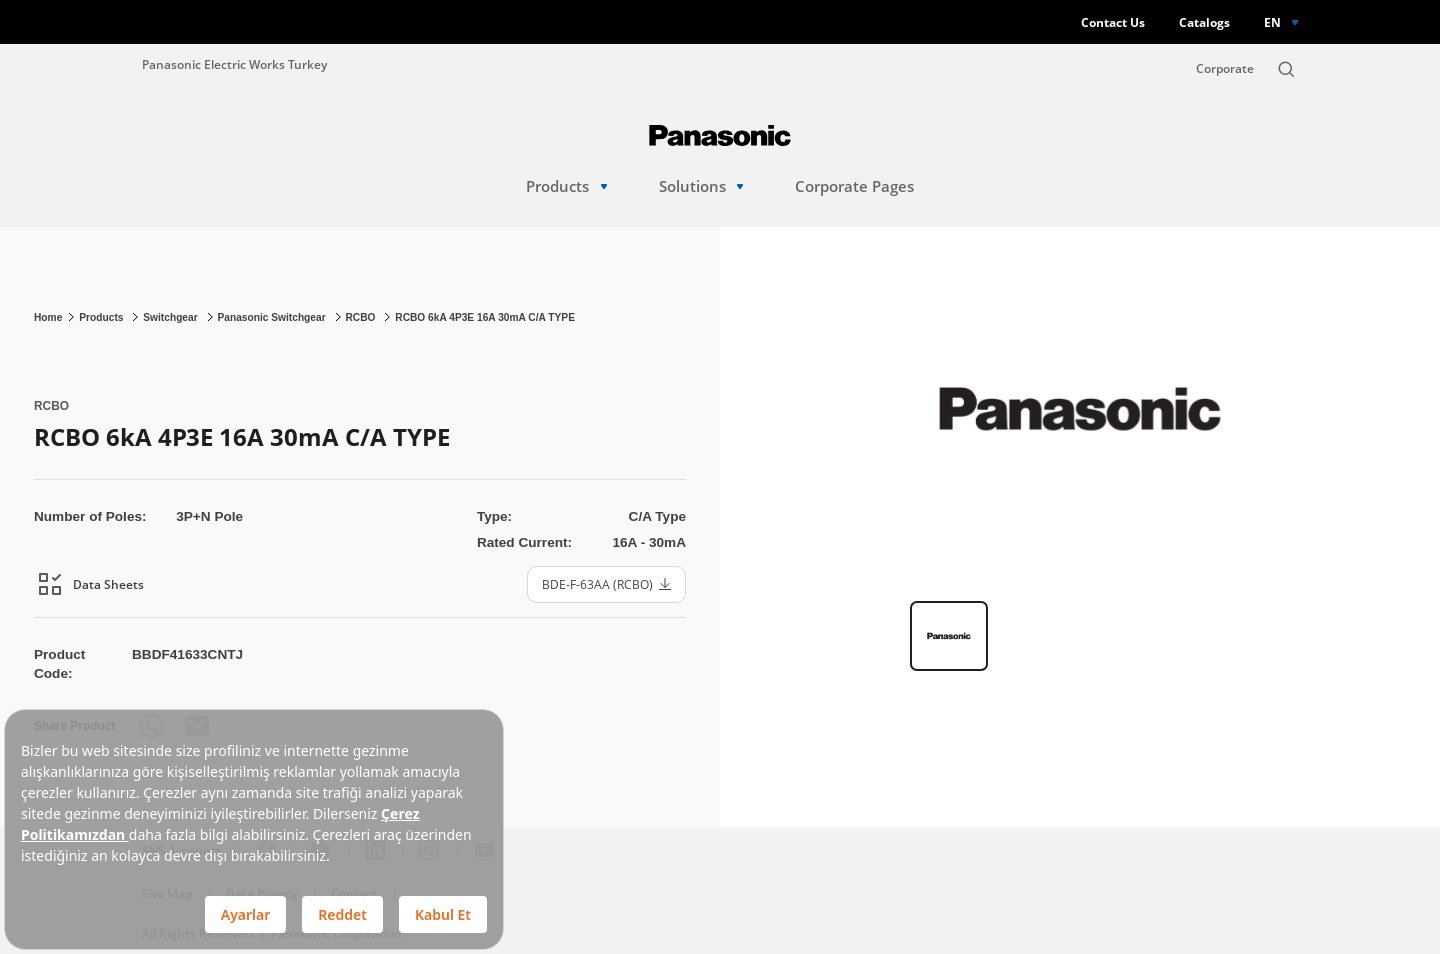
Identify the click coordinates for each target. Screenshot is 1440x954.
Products (566, 186)
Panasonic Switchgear (272, 317)
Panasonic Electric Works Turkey (234, 64)
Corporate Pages (854, 186)
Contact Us (1113, 22)
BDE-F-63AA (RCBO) (607, 584)
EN (1272, 22)
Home (48, 317)
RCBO (361, 317)
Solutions (701, 186)
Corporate (1225, 68)
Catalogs (1204, 22)
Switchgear (171, 317)
